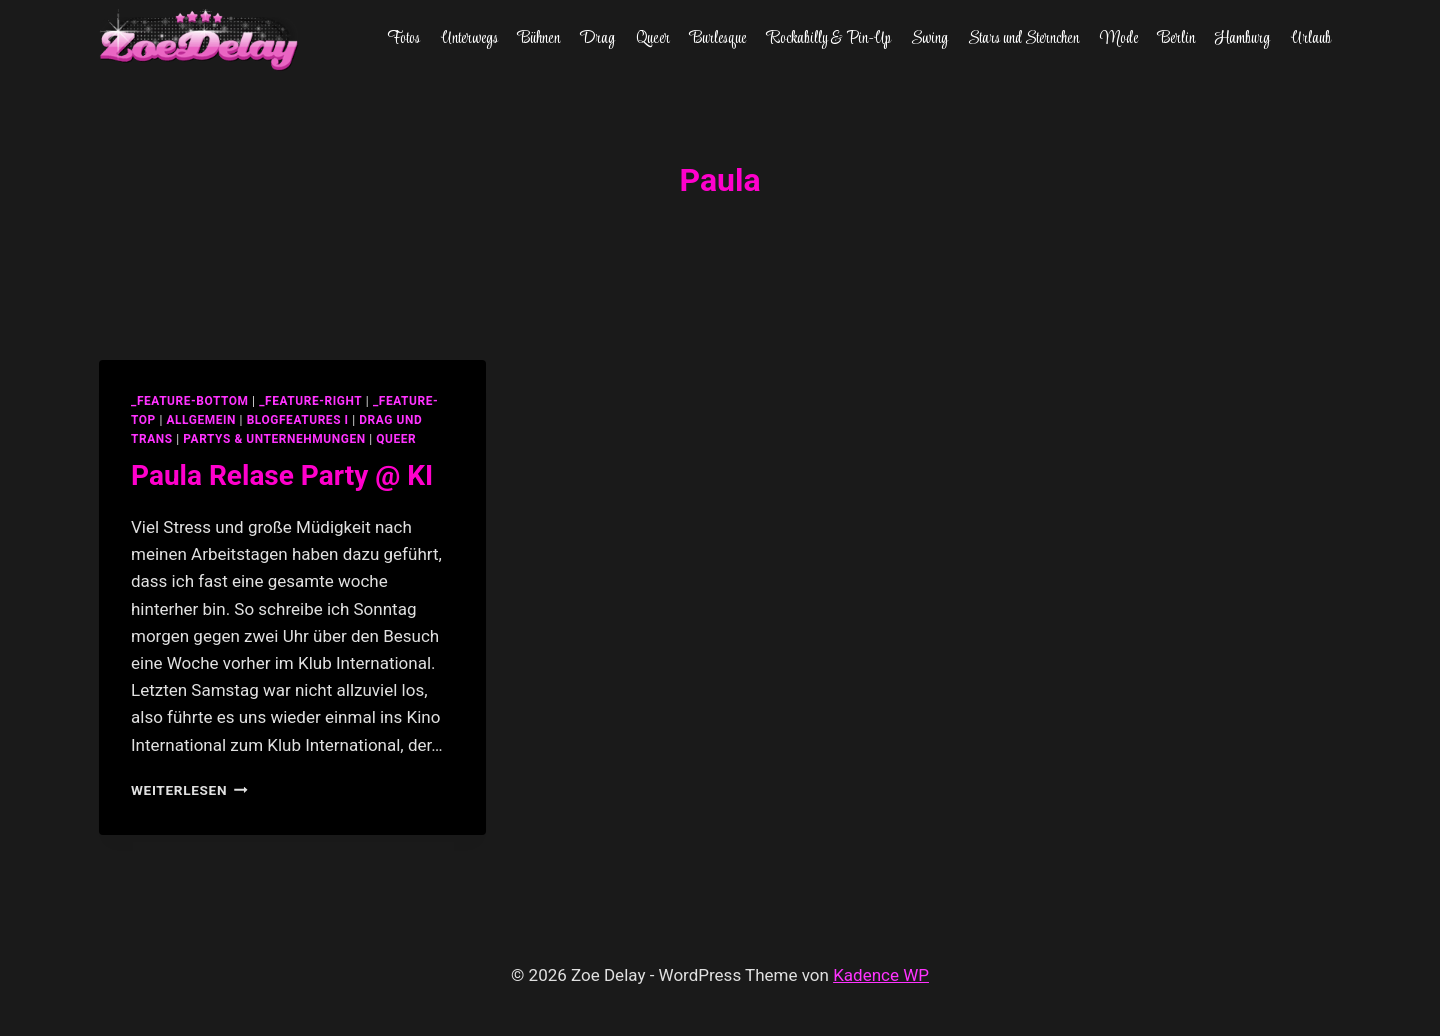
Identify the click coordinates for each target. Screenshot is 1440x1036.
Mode (1119, 39)
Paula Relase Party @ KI (282, 475)
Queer (653, 39)
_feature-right (310, 401)
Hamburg (1242, 39)
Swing (929, 39)
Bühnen (539, 39)
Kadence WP (881, 975)
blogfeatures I (298, 420)
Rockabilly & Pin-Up (829, 39)
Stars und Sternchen (1023, 39)
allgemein (201, 420)
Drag (597, 39)
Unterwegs (469, 39)
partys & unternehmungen (274, 439)
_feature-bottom (190, 401)
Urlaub (1311, 39)
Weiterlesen (189, 790)
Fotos (403, 39)
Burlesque (718, 39)
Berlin (1176, 39)
